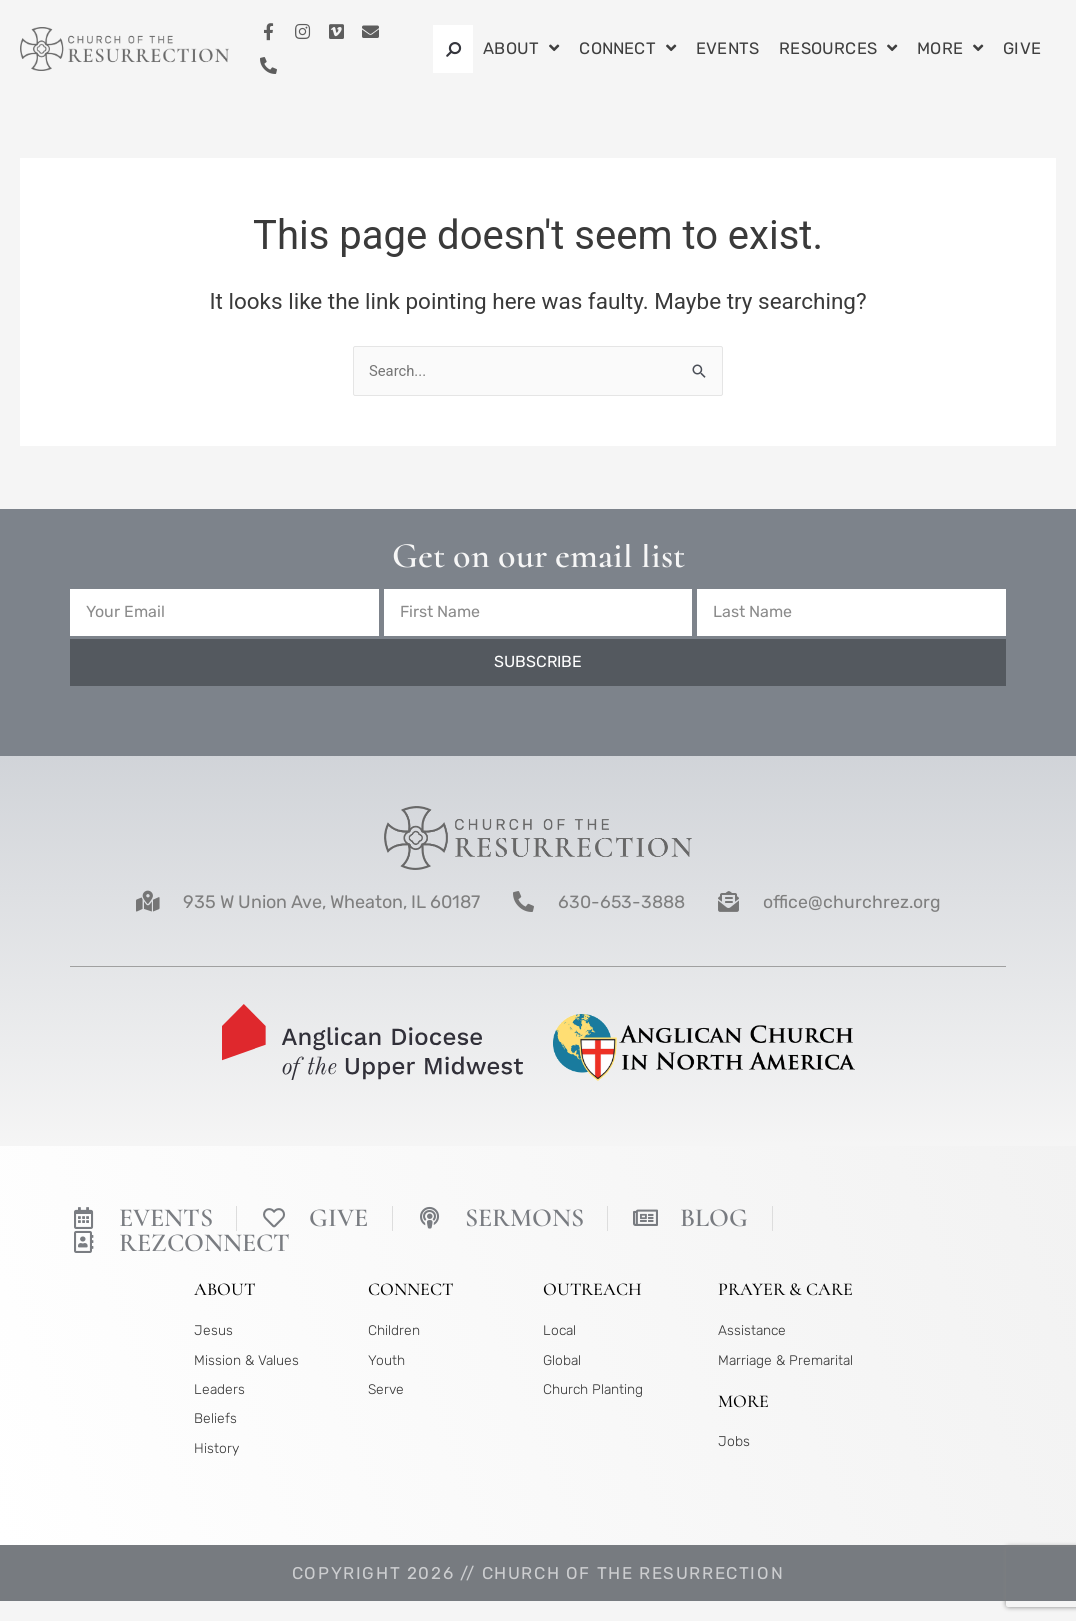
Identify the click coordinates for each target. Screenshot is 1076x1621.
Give (1022, 48)
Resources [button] (838, 49)
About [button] (521, 49)
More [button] (950, 49)
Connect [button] (627, 49)
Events (727, 48)
